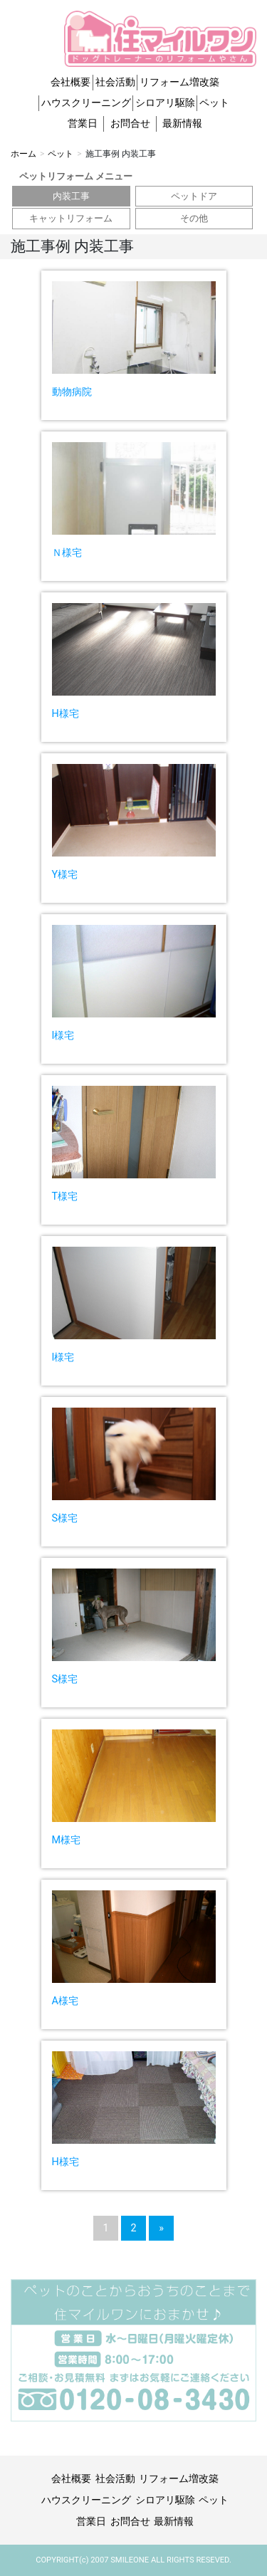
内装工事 (71, 196)
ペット (214, 103)
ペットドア (194, 196)
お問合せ (130, 123)
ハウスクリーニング (86, 103)
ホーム (23, 154)
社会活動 (115, 82)
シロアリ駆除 (165, 103)
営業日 (83, 123)
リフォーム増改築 (179, 82)
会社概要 (70, 82)
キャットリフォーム (70, 218)
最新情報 (182, 123)
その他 (194, 218)
